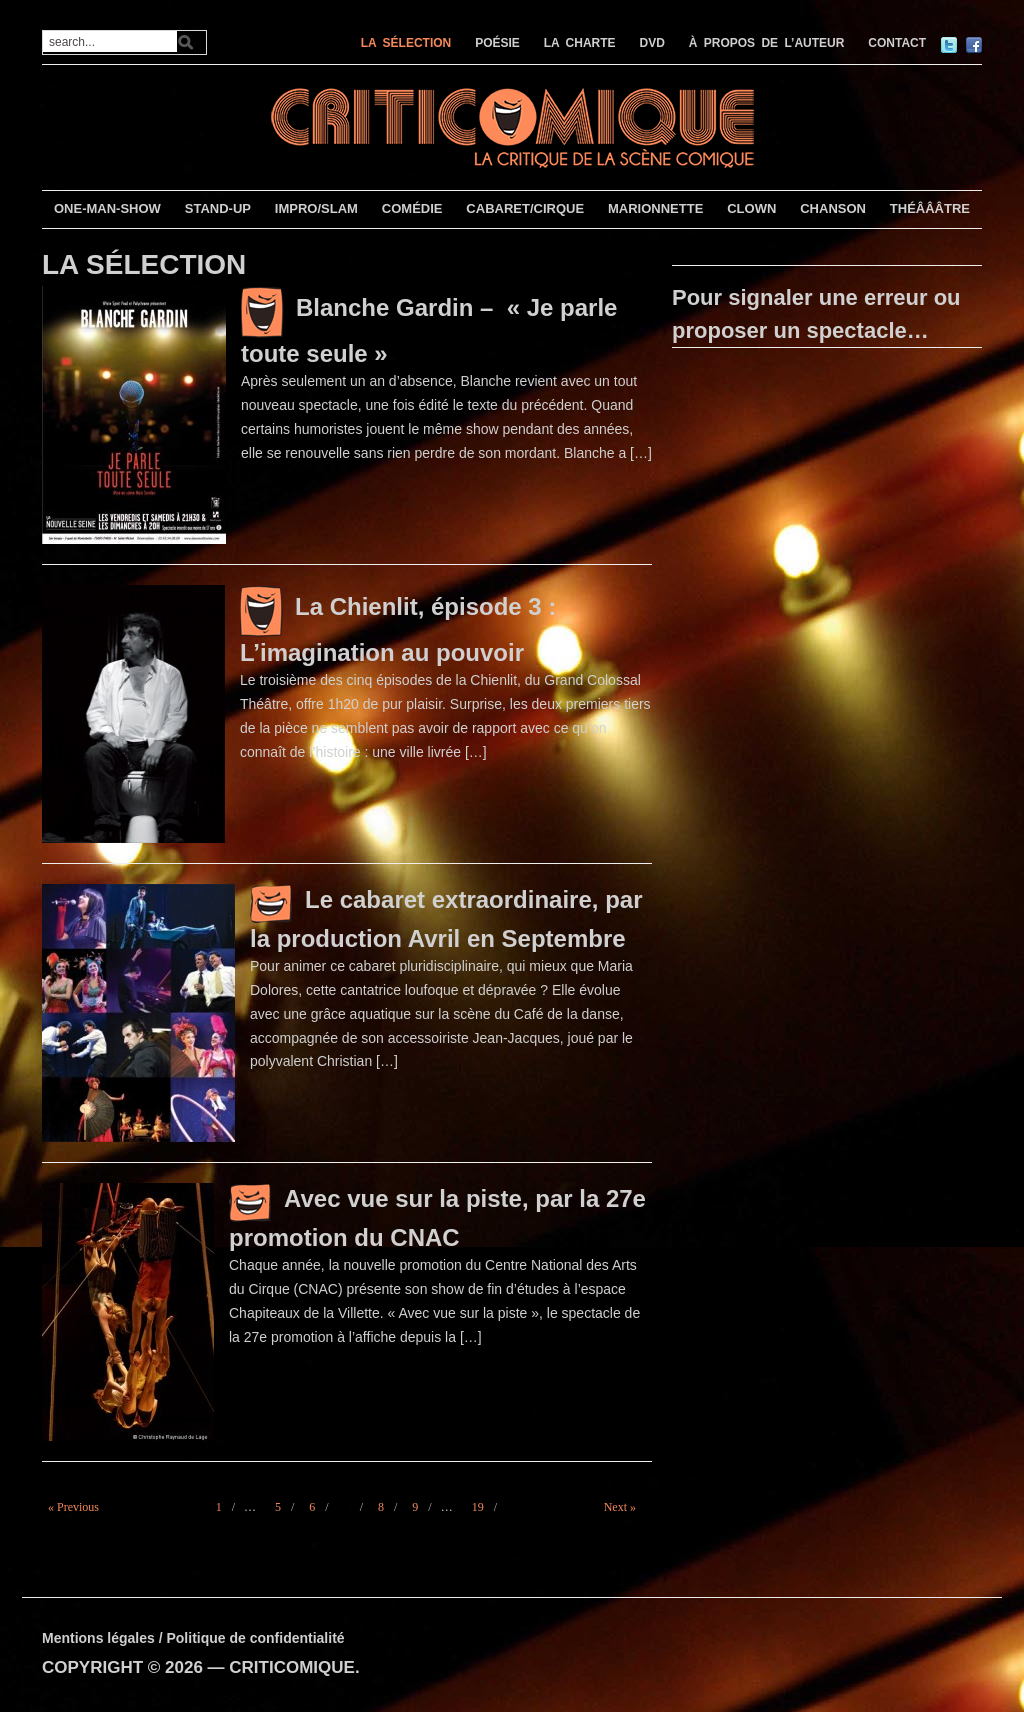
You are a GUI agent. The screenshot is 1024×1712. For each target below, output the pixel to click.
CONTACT (897, 43)
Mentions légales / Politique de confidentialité (193, 1638)
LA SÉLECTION (406, 43)
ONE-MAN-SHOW (107, 208)
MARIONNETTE (655, 208)
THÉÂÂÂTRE (930, 208)
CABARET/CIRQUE (525, 208)
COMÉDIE (412, 208)
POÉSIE (497, 43)
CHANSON (833, 208)
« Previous (73, 1507)
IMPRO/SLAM (316, 208)
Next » (620, 1507)
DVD (652, 43)
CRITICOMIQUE (292, 1667)
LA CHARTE (580, 43)
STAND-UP (218, 208)
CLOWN (751, 208)
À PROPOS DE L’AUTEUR (767, 43)
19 (478, 1507)
